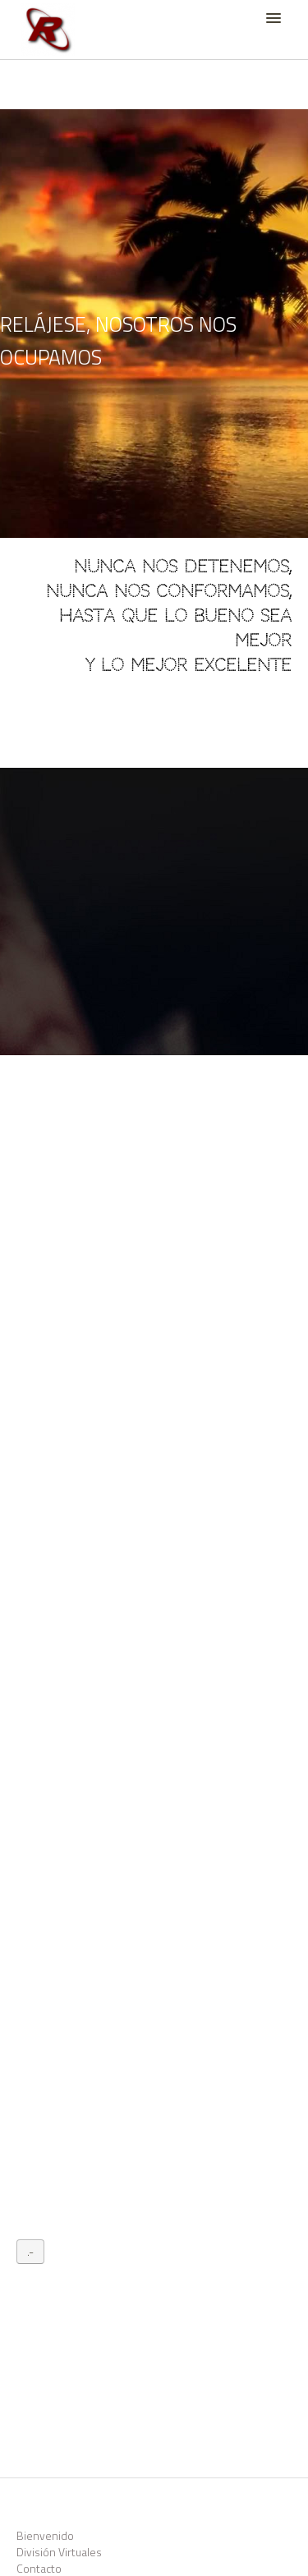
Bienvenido (45, 2535)
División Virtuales (59, 2551)
